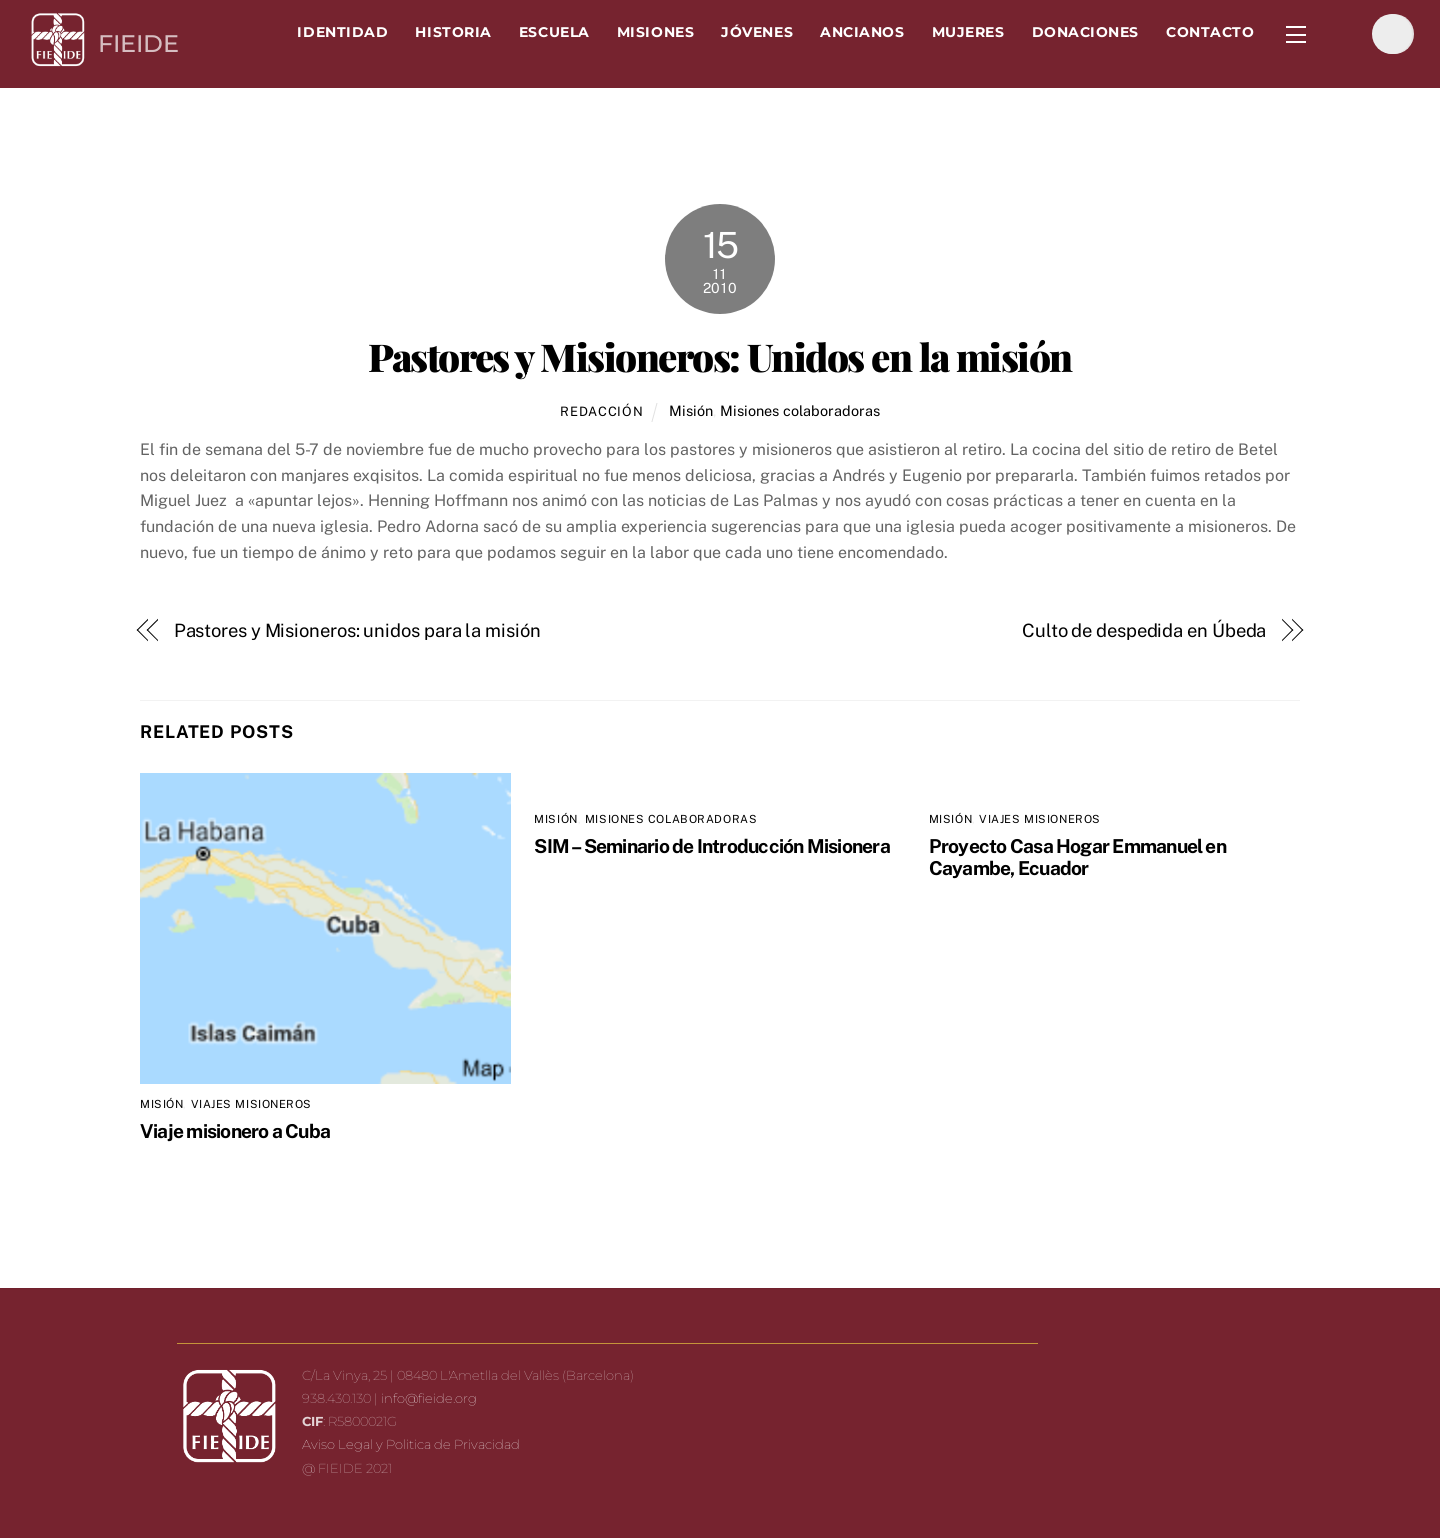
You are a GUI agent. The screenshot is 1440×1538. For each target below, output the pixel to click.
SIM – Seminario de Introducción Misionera (712, 846)
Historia (453, 32)
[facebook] (1344, 33)
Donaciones (1085, 32)
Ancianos (862, 32)
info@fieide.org (429, 1398)
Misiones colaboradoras (800, 410)
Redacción (601, 411)
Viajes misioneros (252, 1104)
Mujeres (968, 32)
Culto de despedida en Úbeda (1144, 630)
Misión (691, 410)
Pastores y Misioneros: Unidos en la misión (720, 356)
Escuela (554, 32)
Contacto (1210, 32)
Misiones (655, 32)
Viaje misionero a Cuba (235, 1131)
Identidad (342, 32)
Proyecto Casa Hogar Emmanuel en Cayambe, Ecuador (1077, 857)
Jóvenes (757, 32)
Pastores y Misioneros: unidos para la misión (357, 630)
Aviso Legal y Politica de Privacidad (411, 1444)
